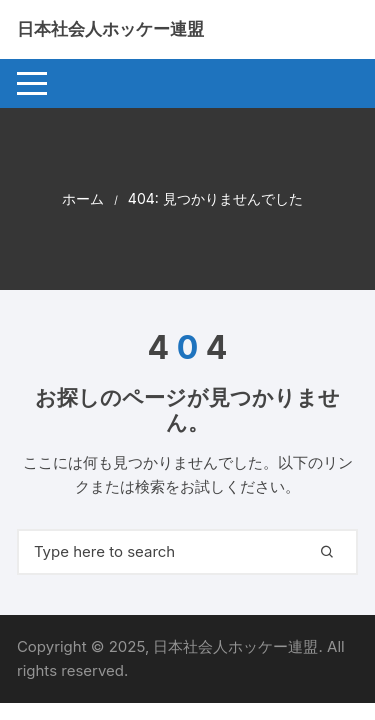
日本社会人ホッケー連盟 (110, 29)
